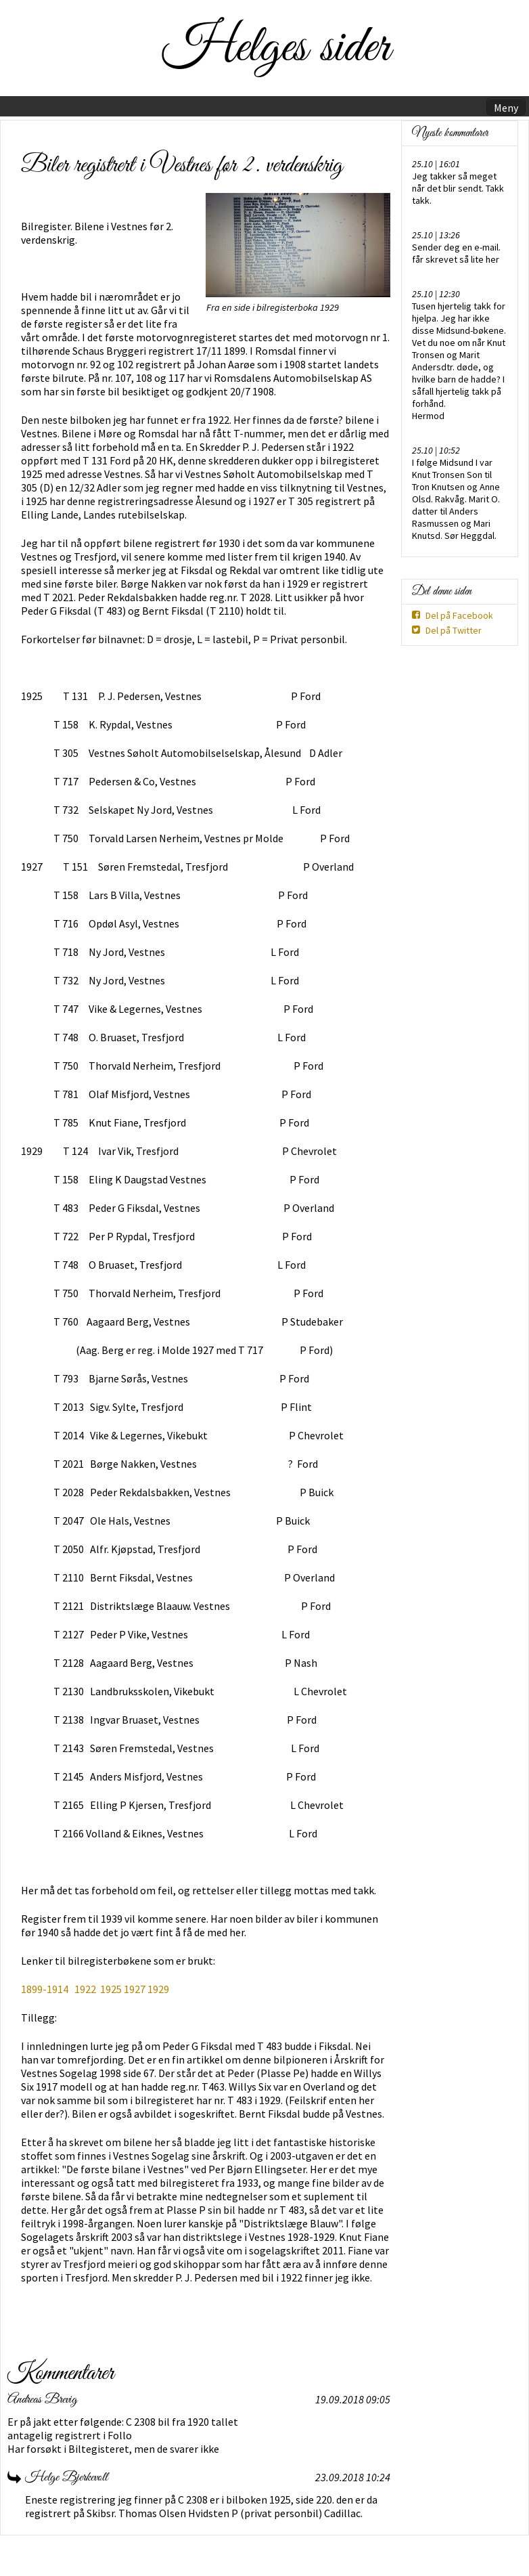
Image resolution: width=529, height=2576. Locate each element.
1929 (158, 1989)
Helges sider (276, 48)
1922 (85, 1989)
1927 (134, 1989)
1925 (111, 1989)
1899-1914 (45, 1989)
